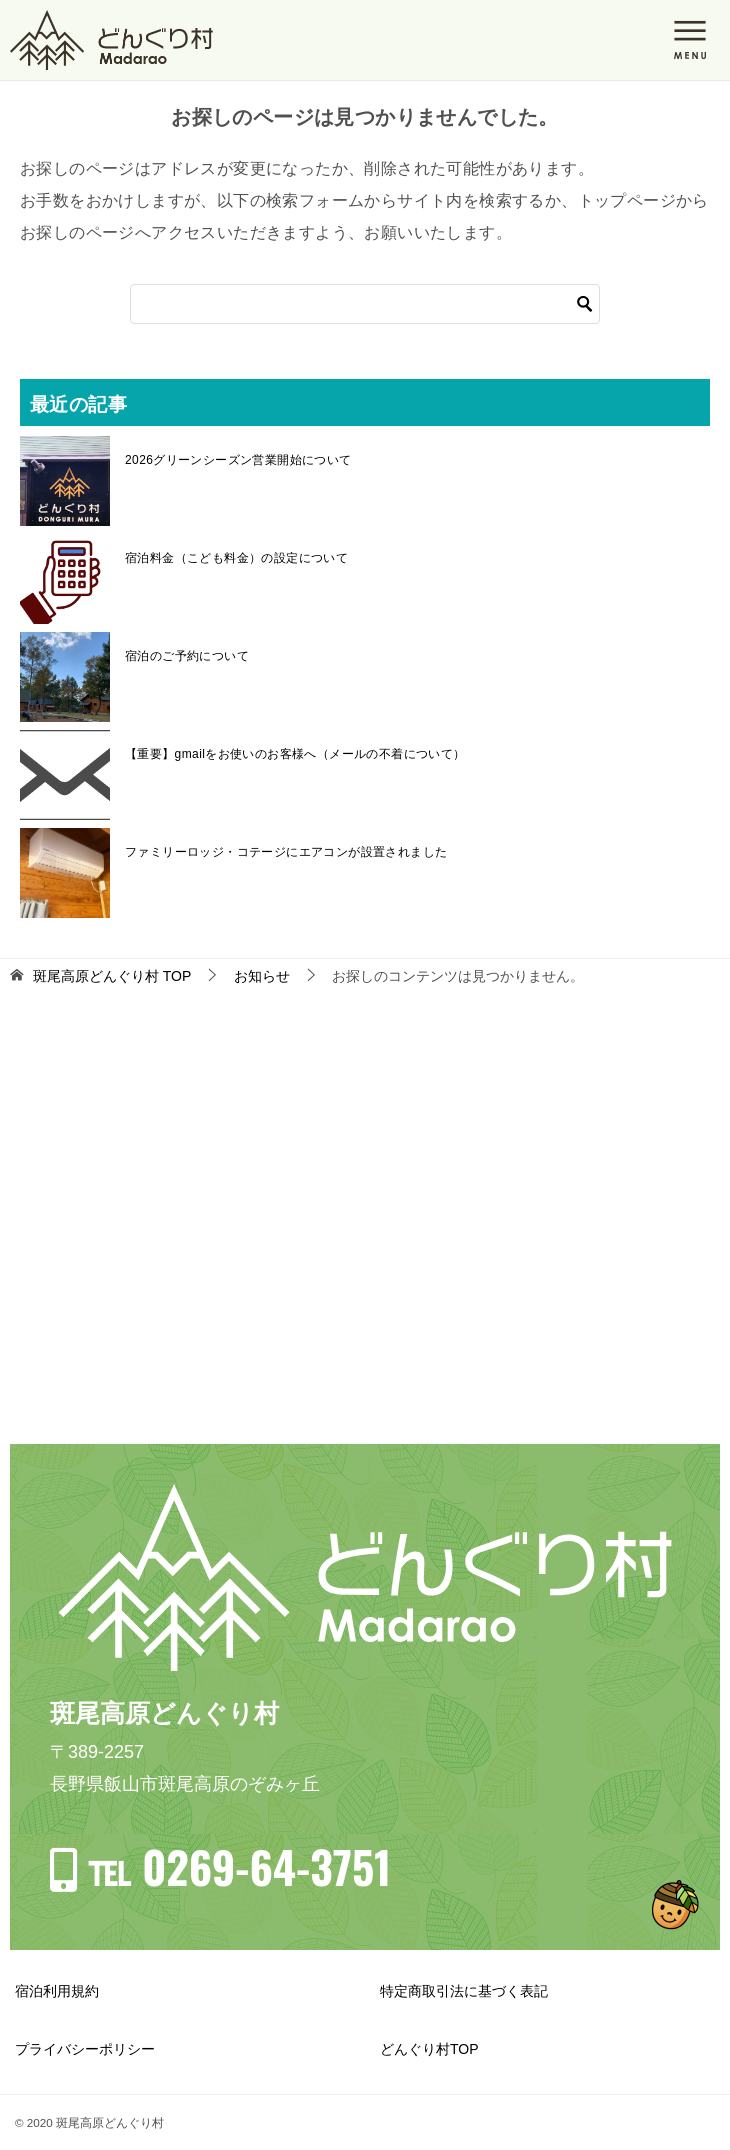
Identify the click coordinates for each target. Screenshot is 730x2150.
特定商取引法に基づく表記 (464, 1991)
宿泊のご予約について (187, 656)
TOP (112, 976)
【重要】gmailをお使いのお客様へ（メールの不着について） (295, 754)
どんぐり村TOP (429, 2049)
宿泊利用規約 (57, 1991)
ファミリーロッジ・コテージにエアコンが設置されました (286, 852)
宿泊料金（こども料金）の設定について (236, 558)
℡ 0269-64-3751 (239, 1866)
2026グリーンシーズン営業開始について (238, 460)
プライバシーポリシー (85, 2049)
